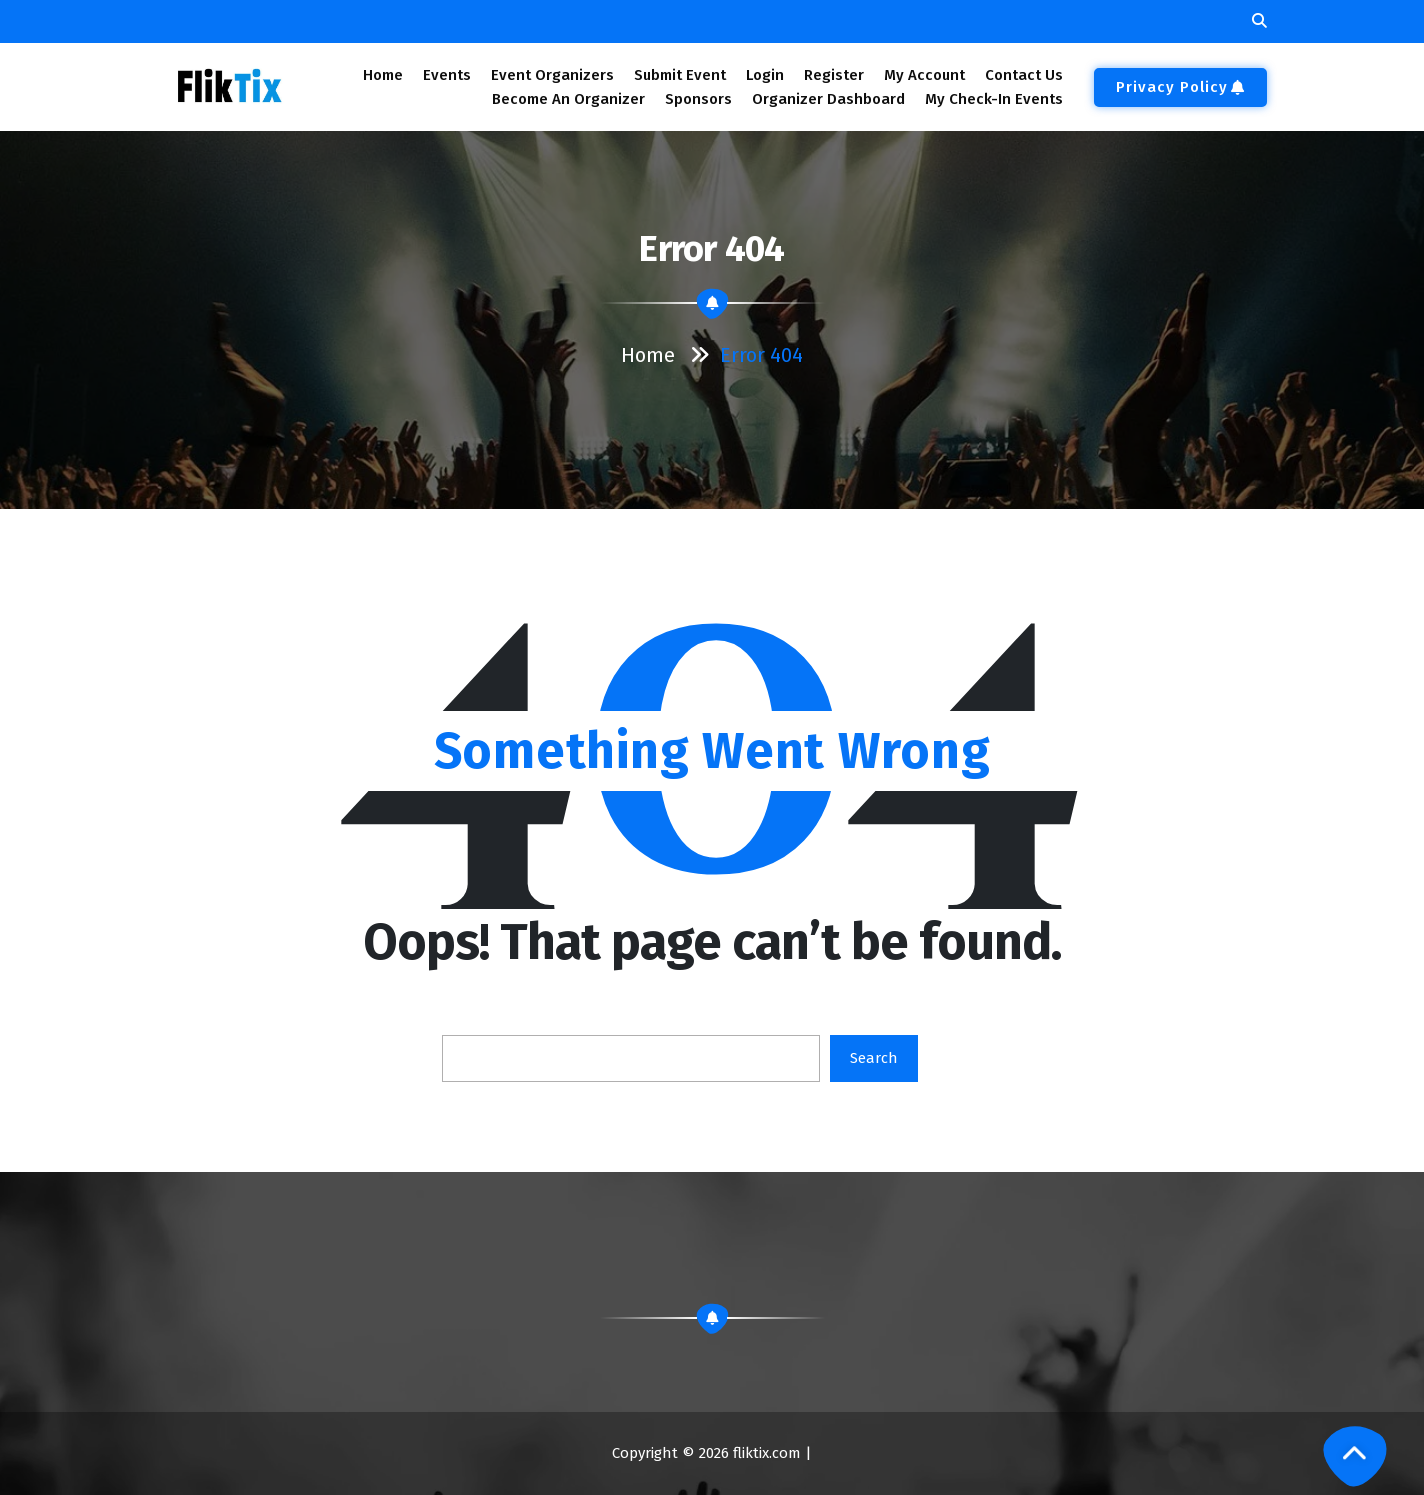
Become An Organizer (568, 99)
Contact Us (1024, 75)
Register (834, 75)
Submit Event (680, 75)
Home (382, 75)
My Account (924, 75)
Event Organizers (552, 75)
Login (764, 75)
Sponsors (698, 99)
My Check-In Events (994, 99)
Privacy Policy (1180, 87)
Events (446, 75)
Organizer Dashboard (828, 99)
